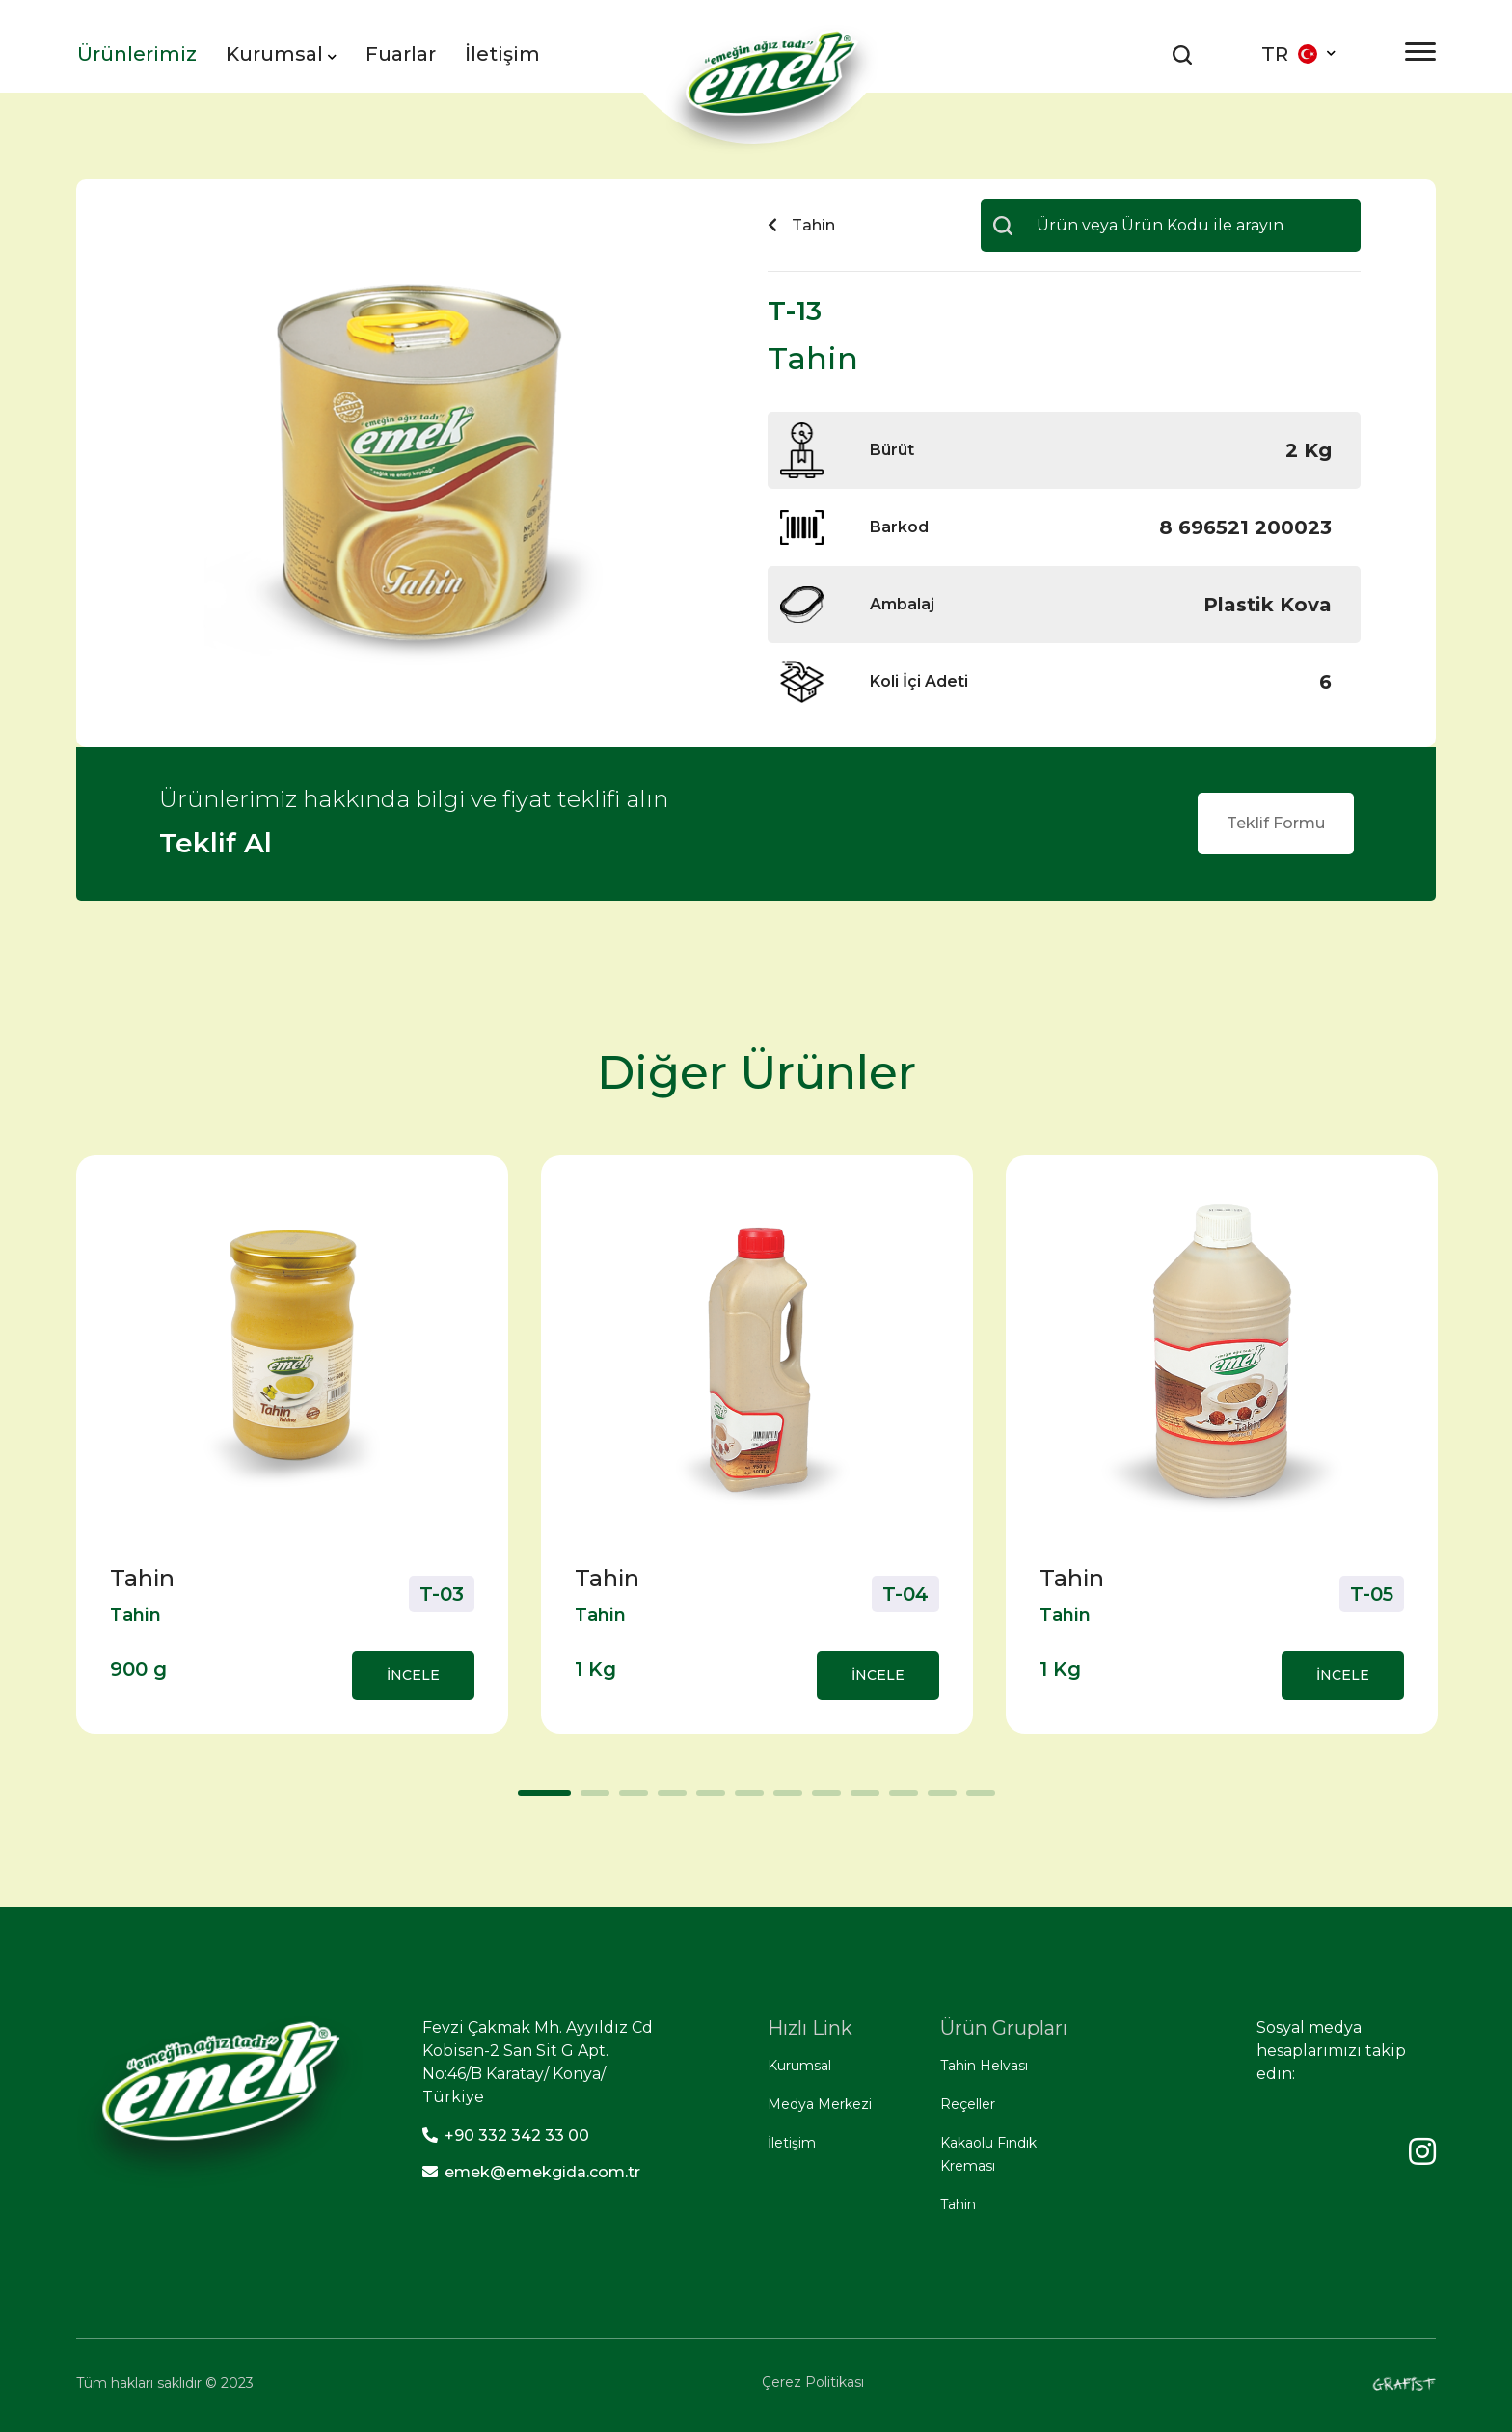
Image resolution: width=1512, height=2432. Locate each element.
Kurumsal (281, 54)
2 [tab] (590, 1799)
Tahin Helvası (984, 2065)
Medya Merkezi (820, 2104)
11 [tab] (937, 1799)
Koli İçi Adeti (919, 681)
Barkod (899, 527)
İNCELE (413, 1675)
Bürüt (892, 450)
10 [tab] (898, 1799)
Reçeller (967, 2104)
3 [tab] (628, 1799)
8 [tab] (821, 1799)
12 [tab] (976, 1799)
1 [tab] (527, 1799)
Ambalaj (902, 604)
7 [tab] (783, 1799)
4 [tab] (667, 1799)
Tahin (958, 2204)
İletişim (502, 54)
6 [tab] (744, 1799)
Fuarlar (400, 54)
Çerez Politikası (813, 2382)
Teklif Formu (1276, 823)
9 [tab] (860, 1799)
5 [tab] (706, 1799)
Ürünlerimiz (137, 54)
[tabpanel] (292, 1444)
